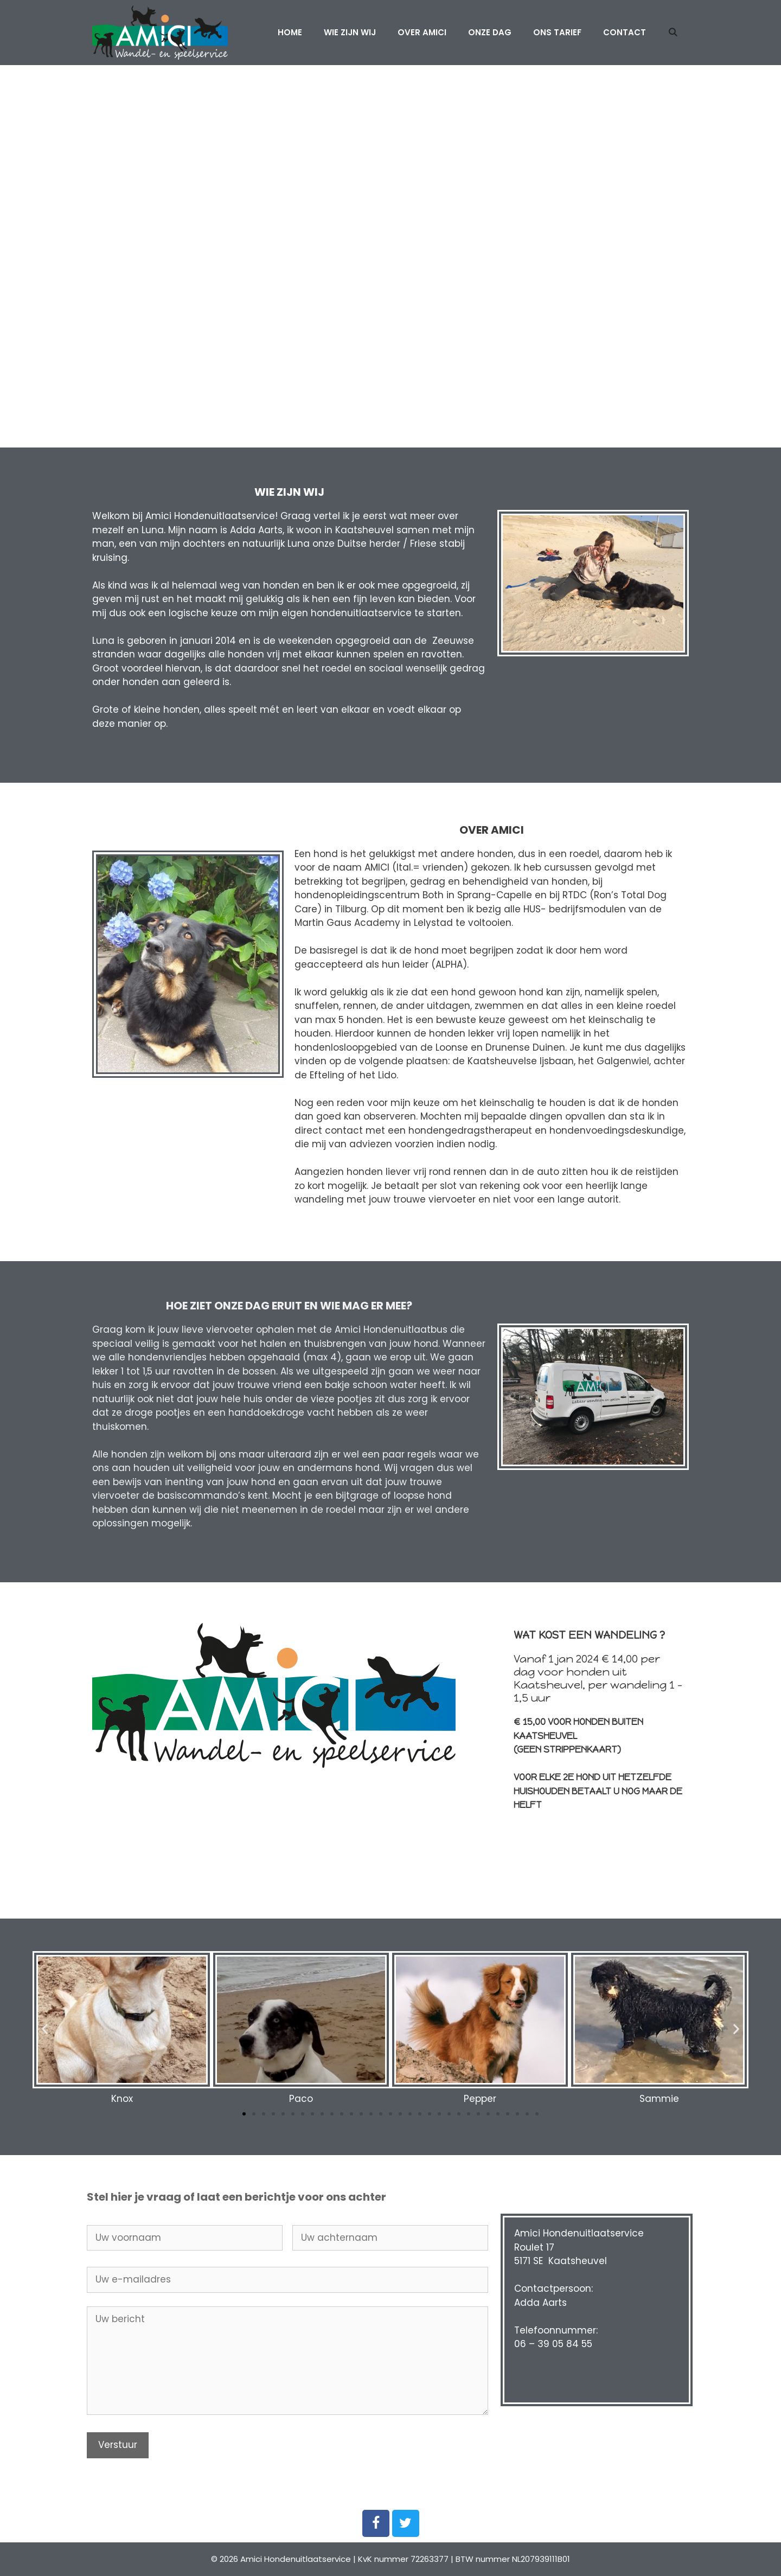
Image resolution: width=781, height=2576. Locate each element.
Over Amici (422, 32)
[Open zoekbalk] (673, 32)
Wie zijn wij (350, 32)
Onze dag (489, 32)
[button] (244, 2113)
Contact (624, 32)
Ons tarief (557, 32)
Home (290, 32)
